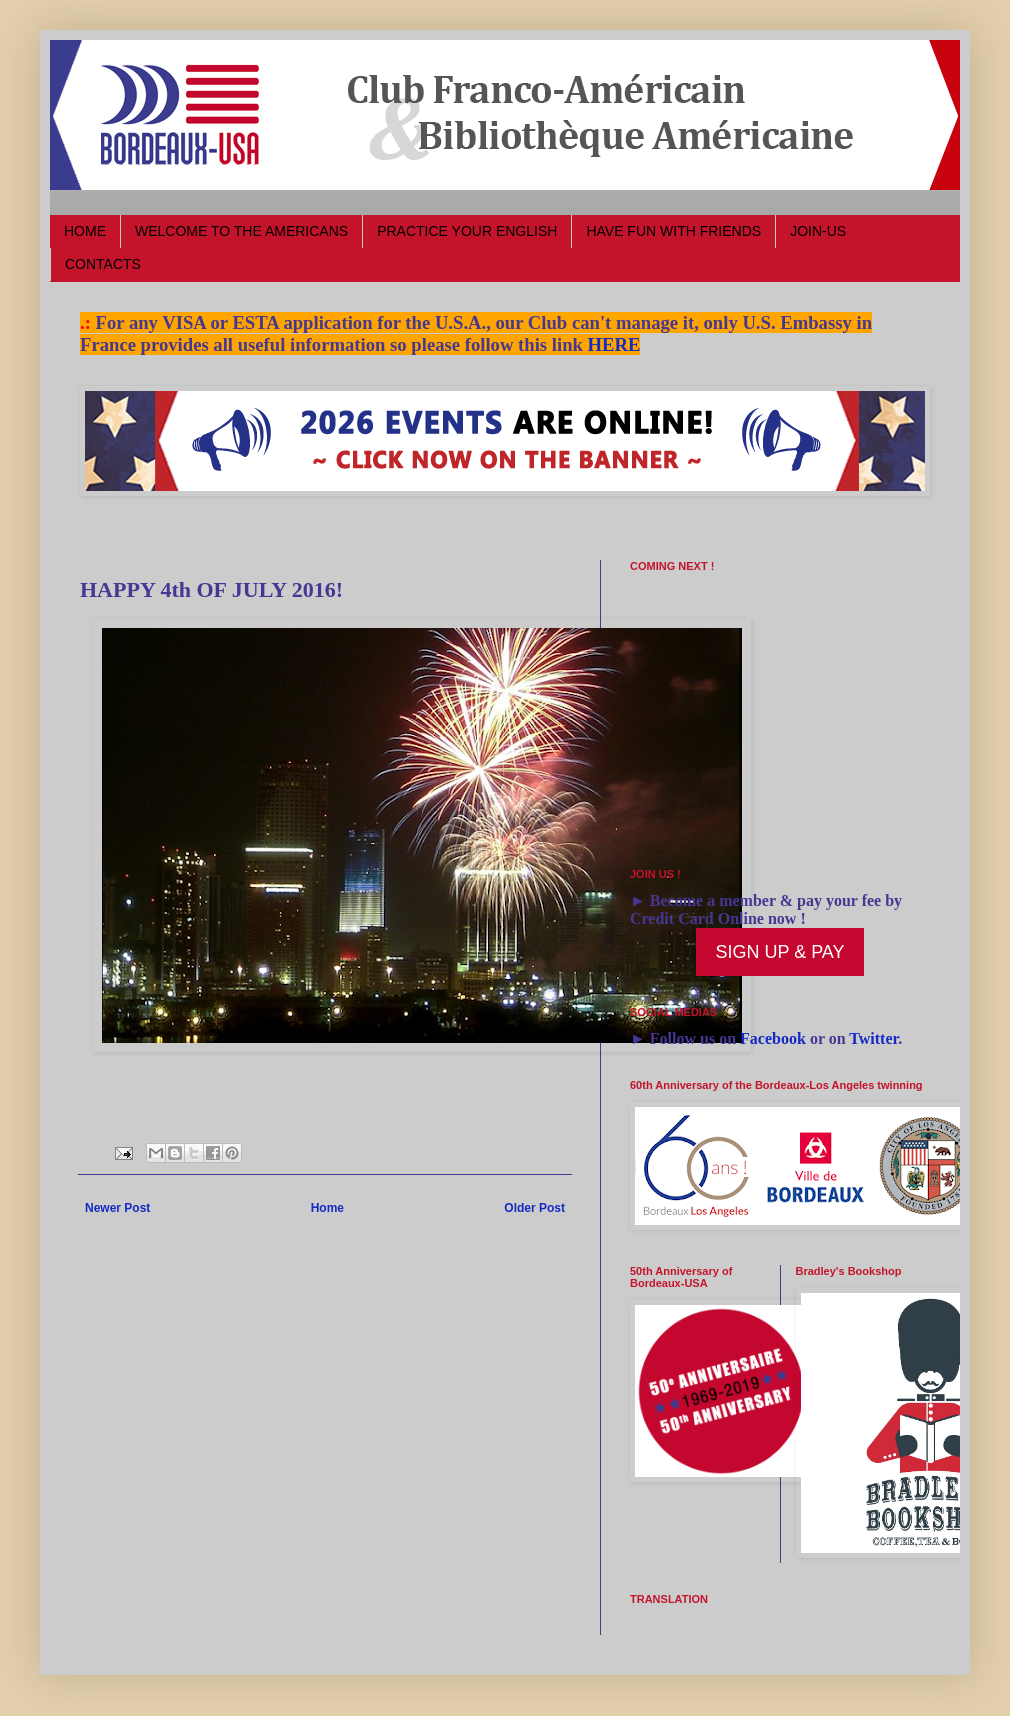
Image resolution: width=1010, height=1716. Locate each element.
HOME (85, 231)
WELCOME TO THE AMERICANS (241, 231)
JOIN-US (818, 231)
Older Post (534, 1208)
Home (327, 1208)
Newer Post (117, 1208)
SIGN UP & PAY (779, 952)
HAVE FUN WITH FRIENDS (673, 231)
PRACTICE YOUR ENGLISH (467, 231)
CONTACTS (103, 264)
